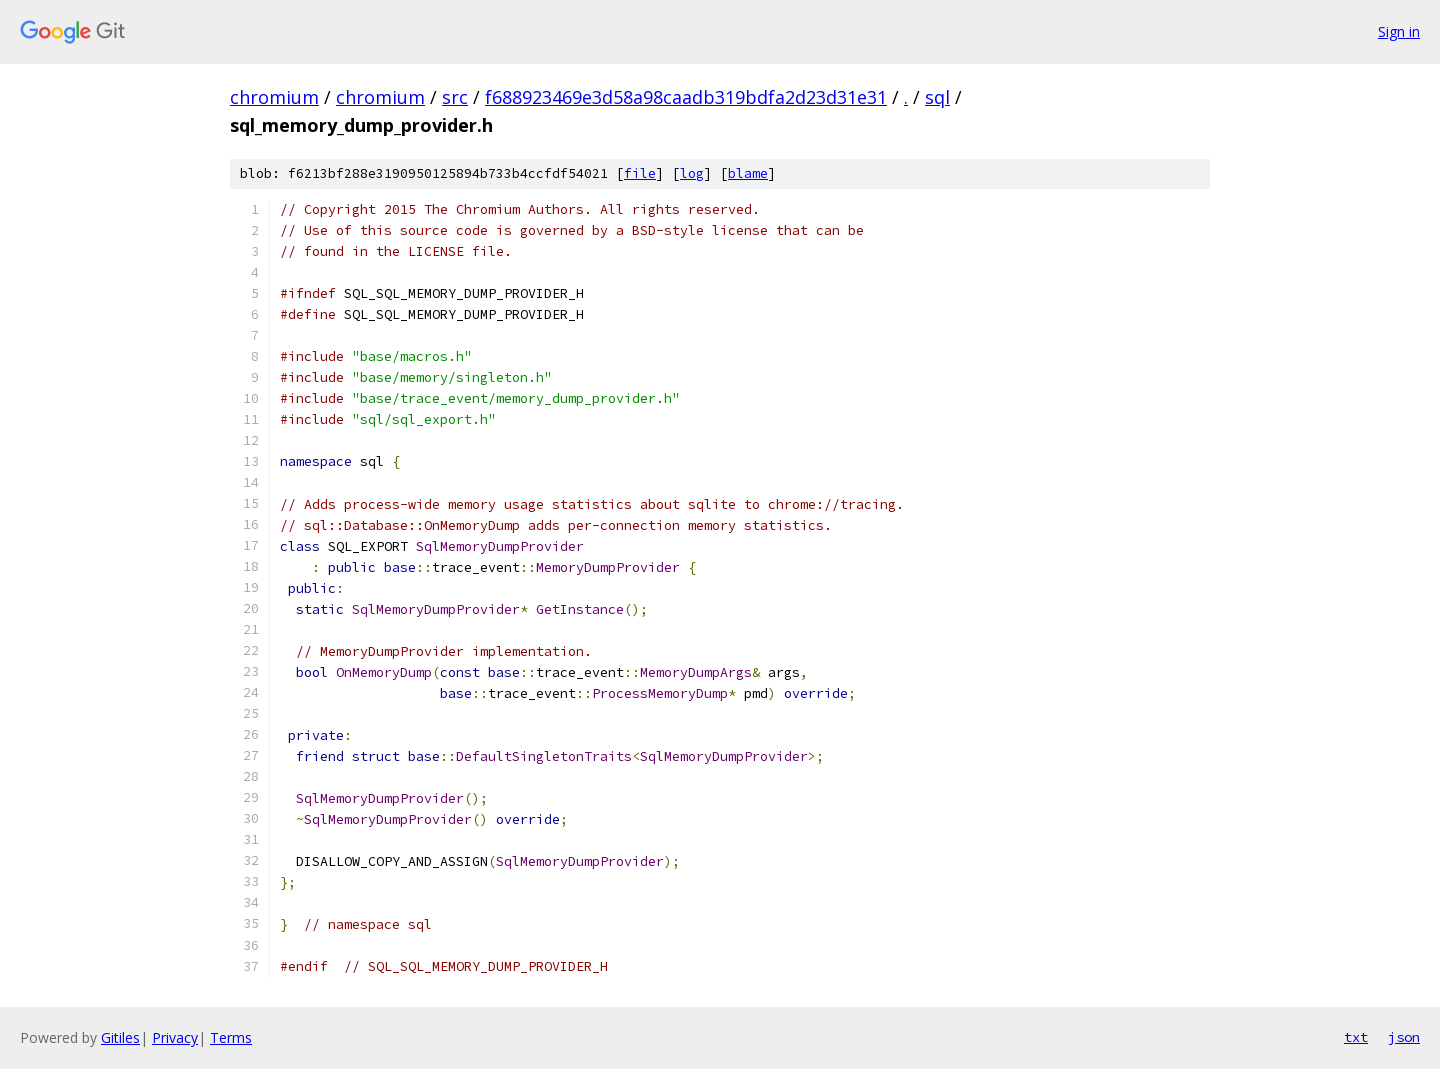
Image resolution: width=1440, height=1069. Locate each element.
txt (1356, 1037)
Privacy (175, 1037)
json (1404, 1037)
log (692, 173)
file (640, 173)
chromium (274, 97)
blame (748, 173)
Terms (231, 1037)
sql (937, 97)
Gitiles (120, 1037)
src (455, 97)
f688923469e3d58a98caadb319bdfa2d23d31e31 (686, 97)
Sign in (1399, 31)
